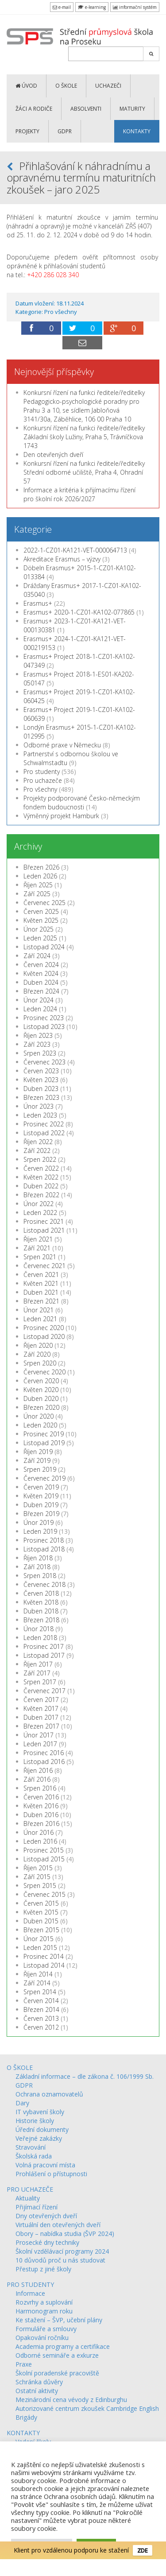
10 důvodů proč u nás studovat (60, 2260)
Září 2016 (36, 1779)
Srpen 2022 (39, 1159)
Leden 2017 (40, 1744)
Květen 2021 (40, 1283)
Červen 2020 (41, 1381)
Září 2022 (36, 1150)
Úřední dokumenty (42, 2129)
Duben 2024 (40, 982)
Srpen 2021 (39, 1257)
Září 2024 (36, 955)
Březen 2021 (41, 1301)
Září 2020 (36, 1354)
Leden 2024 (40, 1009)
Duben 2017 (40, 1717)
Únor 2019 (38, 1522)
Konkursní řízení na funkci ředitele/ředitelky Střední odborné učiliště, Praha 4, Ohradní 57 (84, 472)
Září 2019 (36, 1460)
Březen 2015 (41, 1930)
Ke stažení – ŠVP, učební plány (58, 2320)
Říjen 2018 (38, 1558)
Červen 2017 (41, 1699)
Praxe (23, 2364)
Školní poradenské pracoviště (57, 2373)
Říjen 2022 (38, 1141)
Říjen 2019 (38, 1451)
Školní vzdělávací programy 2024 (62, 2251)
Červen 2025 (41, 911)
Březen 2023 (41, 1097)
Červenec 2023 (44, 1062)
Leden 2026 (40, 876)
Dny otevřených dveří (46, 2216)
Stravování (30, 2147)
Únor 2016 (38, 1832)
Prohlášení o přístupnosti (51, 2174)
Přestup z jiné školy (43, 2269)
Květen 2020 (40, 1389)
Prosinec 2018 (43, 1540)
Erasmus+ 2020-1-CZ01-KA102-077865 (79, 612)
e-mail (62, 7)
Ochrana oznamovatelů (49, 2094)
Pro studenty (41, 771)
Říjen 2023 (38, 1035)
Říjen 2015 (38, 1868)
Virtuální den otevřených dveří (57, 2224)
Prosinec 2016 (43, 1752)
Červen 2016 (41, 1797)
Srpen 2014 (39, 1992)
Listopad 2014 (44, 1965)
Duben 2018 (40, 1611)
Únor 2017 (38, 1735)
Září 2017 (36, 1673)
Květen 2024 (40, 973)
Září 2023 (36, 1044)
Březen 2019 (41, 1513)
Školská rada (33, 2156)
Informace (30, 2293)
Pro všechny (60, 312)
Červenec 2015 (44, 1894)
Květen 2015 (40, 1912)
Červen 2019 (41, 1487)
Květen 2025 (40, 920)
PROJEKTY (27, 131)
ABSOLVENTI (85, 108)
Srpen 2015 (39, 1885)
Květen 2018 (40, 1602)
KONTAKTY (137, 131)
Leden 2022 (40, 1212)
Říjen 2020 (38, 1345)
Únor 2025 (38, 929)
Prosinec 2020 (43, 1327)
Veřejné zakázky (38, 2138)
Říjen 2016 (38, 1770)
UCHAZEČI (108, 85)
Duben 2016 (40, 1814)
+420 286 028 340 (53, 275)
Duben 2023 (40, 1088)
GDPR (65, 131)
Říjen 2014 (38, 1974)
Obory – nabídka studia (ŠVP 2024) (64, 2233)
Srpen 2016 (39, 1788)
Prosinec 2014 (43, 1956)
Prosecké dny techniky (47, 2242)
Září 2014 (36, 1983)
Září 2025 (36, 894)
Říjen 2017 (38, 1664)
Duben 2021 (40, 1292)
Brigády (26, 2417)
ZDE (142, 2549)
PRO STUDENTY (30, 2284)
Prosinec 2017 (43, 1646)
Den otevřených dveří (53, 454)
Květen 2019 (40, 1496)
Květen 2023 (40, 1079)
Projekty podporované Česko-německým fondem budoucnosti (81, 802)
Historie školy (34, 2120)
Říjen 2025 (38, 885)
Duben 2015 (40, 1921)
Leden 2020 (40, 1425)
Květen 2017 (40, 1708)
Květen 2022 (40, 1177)
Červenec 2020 (44, 1372)
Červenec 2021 (44, 1265)
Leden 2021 (40, 1319)
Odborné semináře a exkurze (57, 2355)
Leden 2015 (40, 1947)
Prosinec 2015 (43, 1850)
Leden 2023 (40, 1115)
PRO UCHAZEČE (30, 2189)
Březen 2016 (41, 1823)
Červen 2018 (41, 1593)
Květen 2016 (40, 1806)
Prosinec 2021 (43, 1221)
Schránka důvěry (39, 2382)
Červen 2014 (41, 2000)
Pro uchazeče (42, 780)
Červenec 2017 (44, 1690)
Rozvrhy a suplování (44, 2302)
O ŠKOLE (66, 85)
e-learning (92, 7)
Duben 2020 (40, 1398)
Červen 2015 (41, 1903)
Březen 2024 (41, 991)
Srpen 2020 (39, 1363)
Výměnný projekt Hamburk (61, 816)
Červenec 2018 (44, 1584)
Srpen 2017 (39, 1682)
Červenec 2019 (44, 1478)
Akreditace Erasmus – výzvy (61, 559)
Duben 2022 (40, 1186)
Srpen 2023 (39, 1053)
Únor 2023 (38, 1106)
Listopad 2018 (44, 1549)
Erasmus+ (37, 603)
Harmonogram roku (44, 2311)
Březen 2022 (41, 1195)
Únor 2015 (38, 1938)
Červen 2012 (41, 2027)
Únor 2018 (38, 1629)
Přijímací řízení (36, 2207)
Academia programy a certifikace (62, 2346)
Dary (22, 2103)
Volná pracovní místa (45, 2165)
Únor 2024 (38, 1000)
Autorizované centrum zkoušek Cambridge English (87, 2408)
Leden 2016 (40, 1841)
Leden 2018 (40, 1637)
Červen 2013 (41, 2018)
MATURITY (132, 108)
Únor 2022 (38, 1203)
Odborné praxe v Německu (62, 745)
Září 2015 (36, 1876)
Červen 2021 (41, 1274)
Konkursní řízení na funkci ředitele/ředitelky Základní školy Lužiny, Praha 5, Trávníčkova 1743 (84, 437)
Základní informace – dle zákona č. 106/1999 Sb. (84, 2076)
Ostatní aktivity (36, 2390)
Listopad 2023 (44, 1026)
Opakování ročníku (42, 2337)
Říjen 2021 (38, 1239)
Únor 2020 (38, 1416)
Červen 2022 (41, 1168)
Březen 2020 (41, 1407)
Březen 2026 (41, 867)
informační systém (135, 7)
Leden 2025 (40, 938)
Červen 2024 (41, 964)
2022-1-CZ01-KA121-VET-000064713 (75, 550)
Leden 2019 (40, 1531)
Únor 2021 (38, 1310)
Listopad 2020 (44, 1336)
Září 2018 (36, 1567)
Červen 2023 (41, 1071)
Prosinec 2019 (43, 1434)
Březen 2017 (41, 1726)
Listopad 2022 (44, 1133)
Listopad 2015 (44, 1859)
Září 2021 (36, 1248)
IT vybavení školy (39, 2112)
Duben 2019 (40, 1505)
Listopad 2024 (44, 947)
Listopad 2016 (44, 1761)
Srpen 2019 (39, 1469)
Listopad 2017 (44, 1655)
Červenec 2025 (44, 902)
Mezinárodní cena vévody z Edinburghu (71, 2399)
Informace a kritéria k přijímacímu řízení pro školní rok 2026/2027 (79, 494)
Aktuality (27, 2198)
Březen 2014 (41, 2009)
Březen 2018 (41, 1620)
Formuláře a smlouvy (46, 2329)
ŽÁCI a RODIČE (33, 108)
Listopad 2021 (44, 1230)
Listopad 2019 (44, 1443)
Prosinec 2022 (43, 1124)
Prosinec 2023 (43, 1017)
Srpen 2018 (39, 1575)
